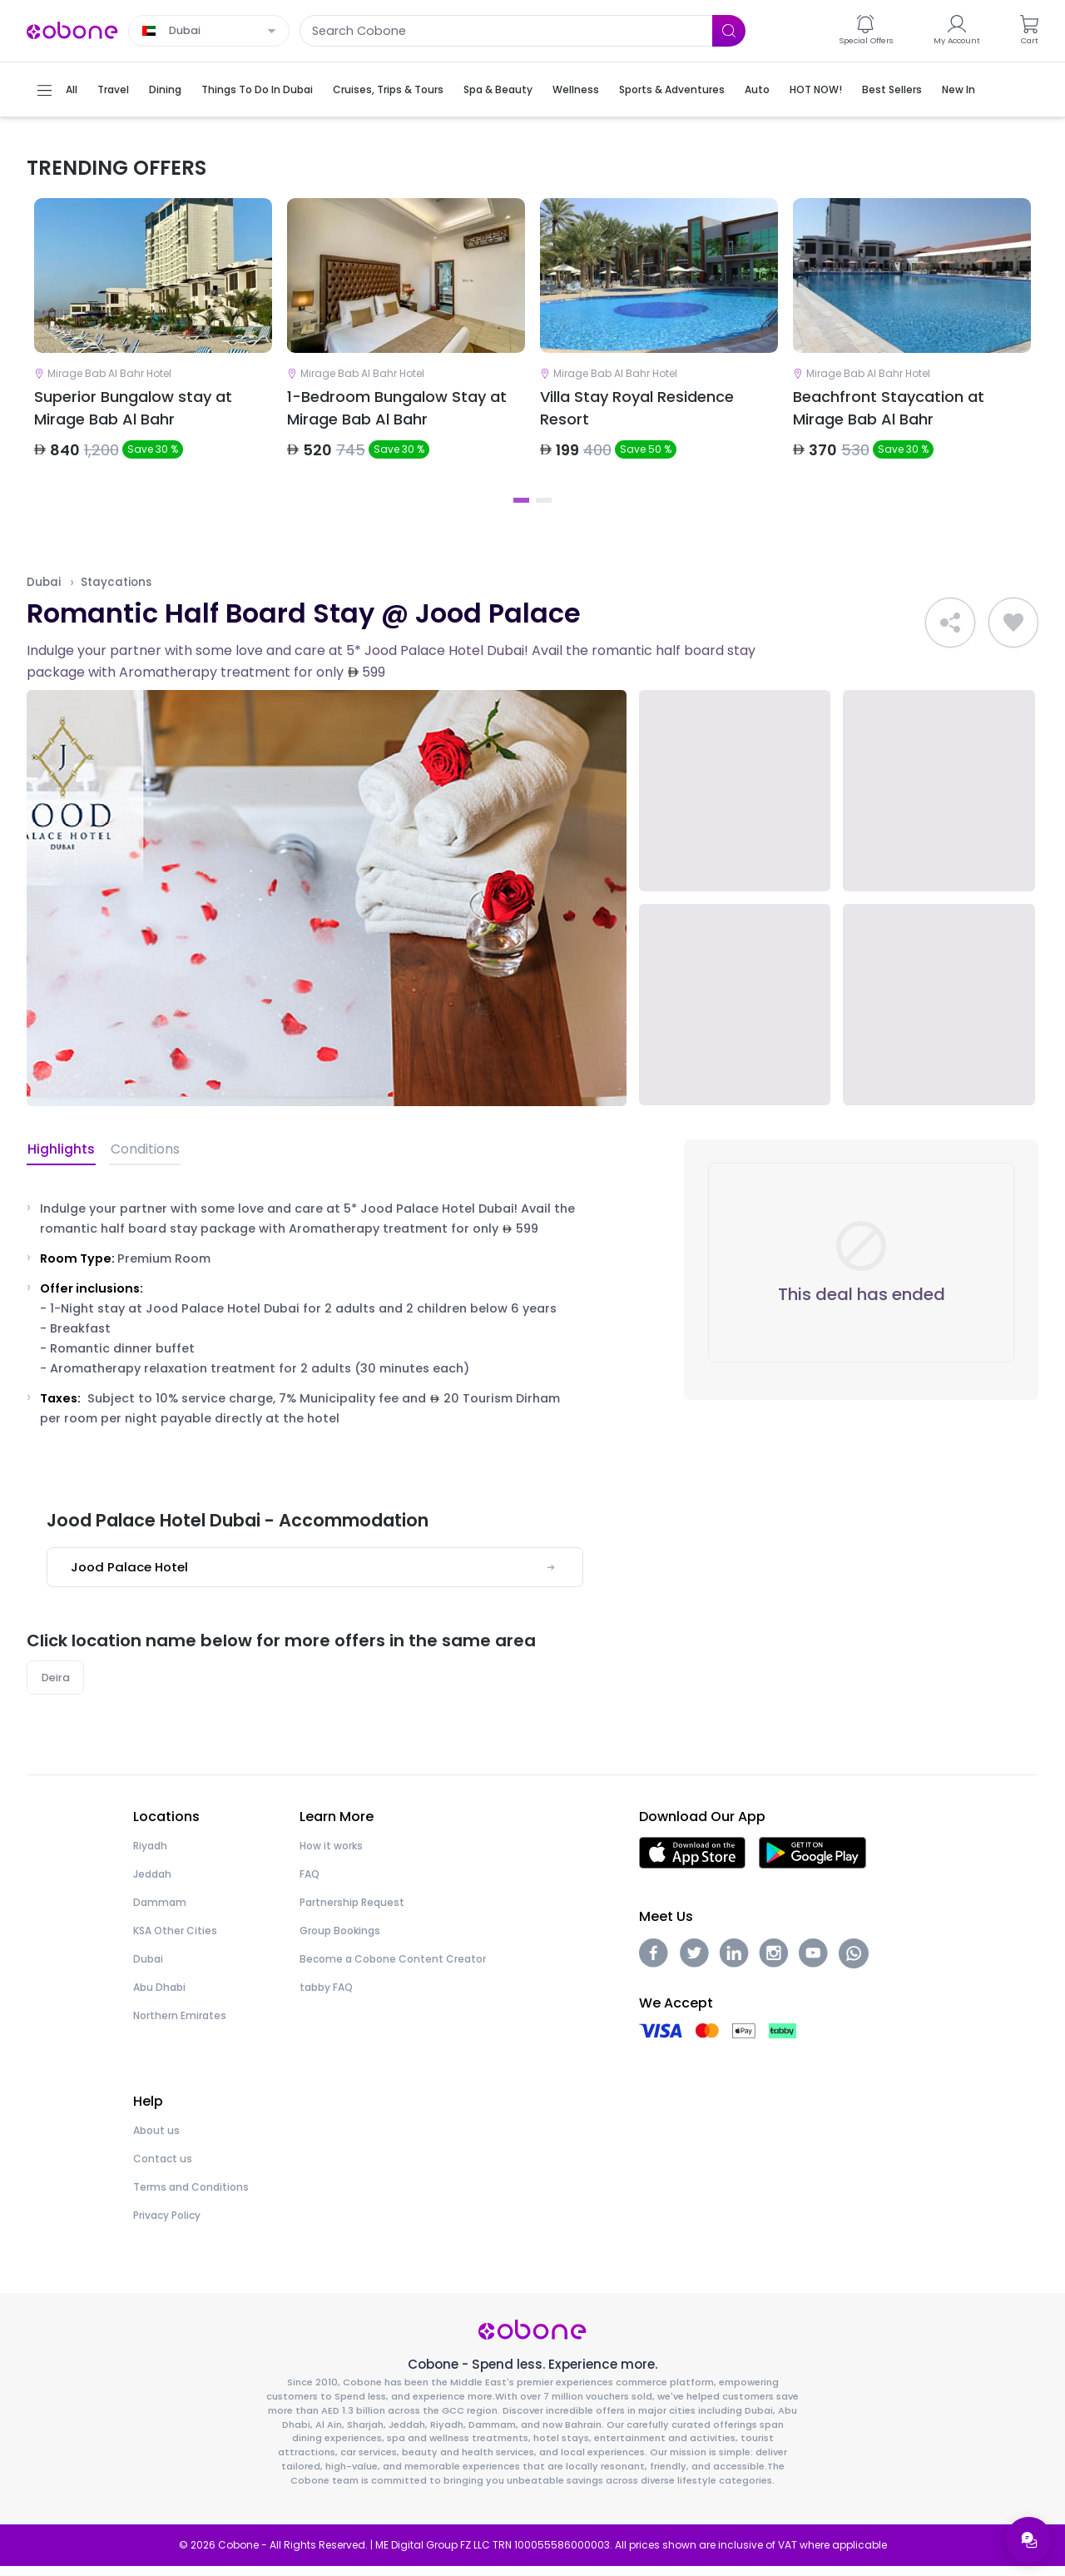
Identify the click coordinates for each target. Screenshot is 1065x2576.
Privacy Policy (167, 2225)
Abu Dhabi (159, 1997)
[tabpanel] (153, 347)
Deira (56, 1687)
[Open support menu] (1028, 2539)
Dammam (159, 1912)
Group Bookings (340, 1940)
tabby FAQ (326, 1997)
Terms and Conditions (191, 2197)
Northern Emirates (179, 2025)
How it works (331, 1856)
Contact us (162, 2169)
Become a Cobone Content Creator (393, 1969)
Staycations (116, 591)
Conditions (141, 1158)
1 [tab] (521, 509)
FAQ (310, 1884)
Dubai (44, 591)
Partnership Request (352, 1912)
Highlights (60, 1158)
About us (156, 2140)
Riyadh (150, 1856)
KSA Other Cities (175, 1940)
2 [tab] (544, 509)
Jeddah (152, 1884)
